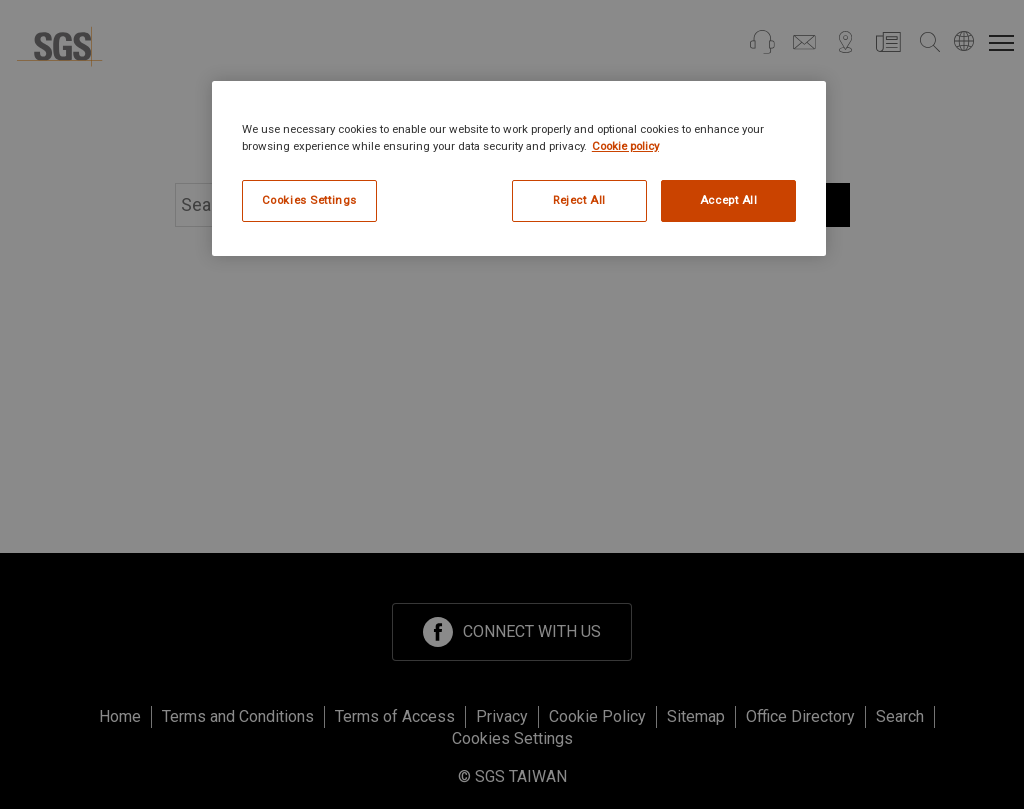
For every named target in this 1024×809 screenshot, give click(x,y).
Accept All (729, 200)
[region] (519, 168)
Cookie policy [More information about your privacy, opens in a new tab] (625, 146)
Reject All (579, 200)
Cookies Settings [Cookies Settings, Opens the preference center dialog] (309, 200)
